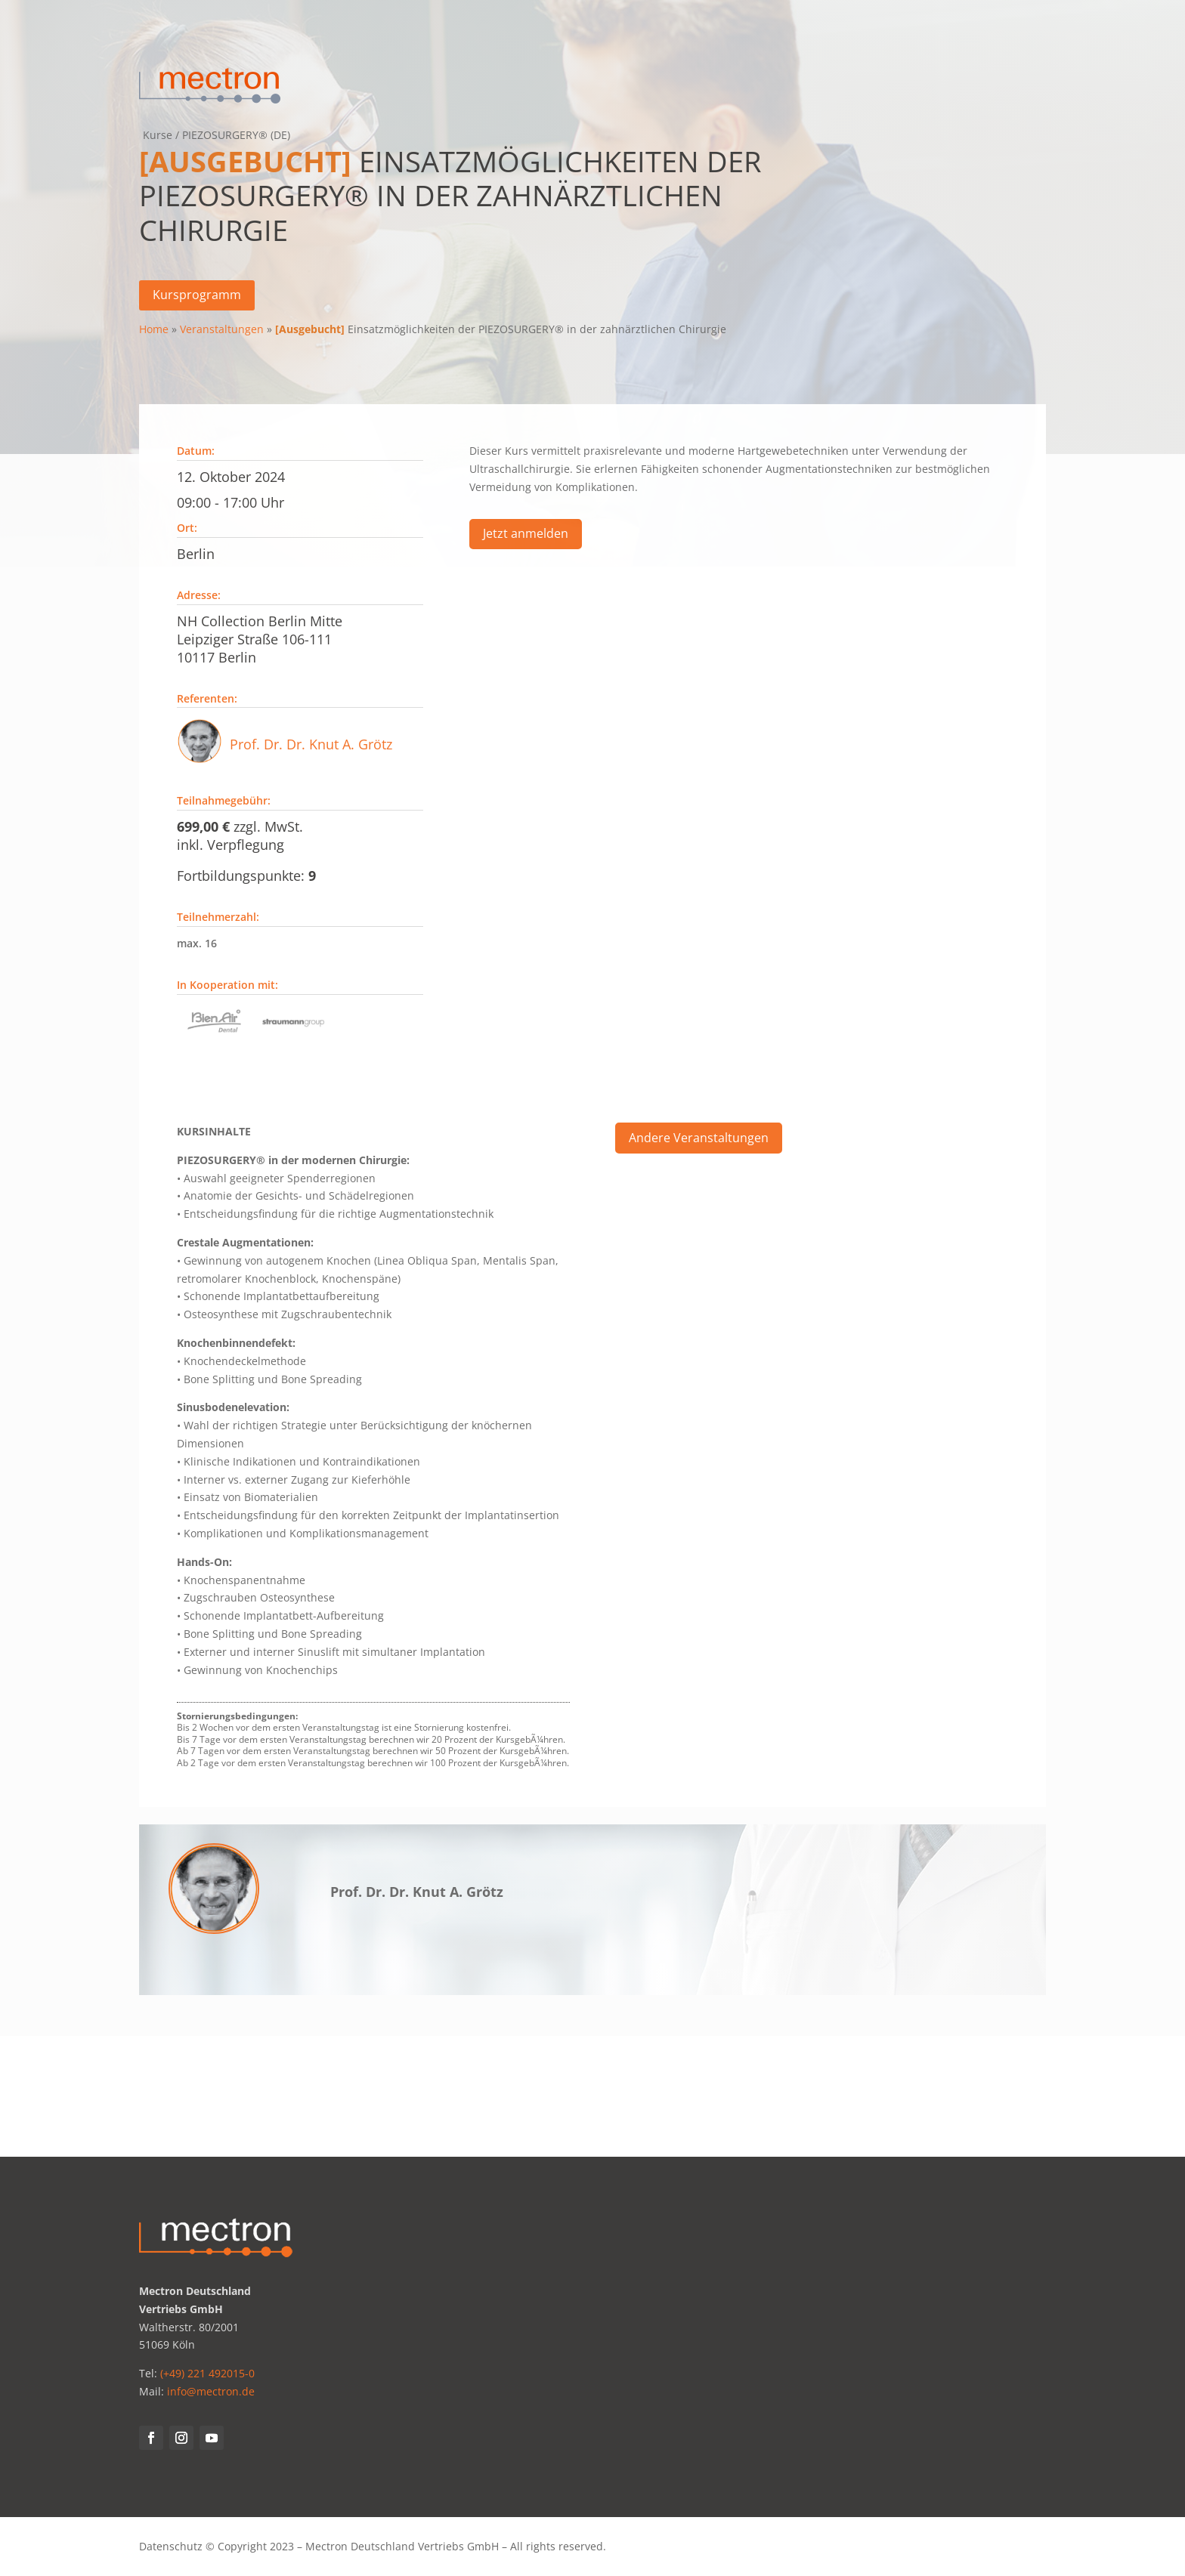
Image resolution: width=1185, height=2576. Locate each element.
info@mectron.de (211, 2391)
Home (154, 329)
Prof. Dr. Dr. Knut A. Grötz (311, 748)
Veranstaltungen (222, 329)
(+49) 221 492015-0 (207, 2373)
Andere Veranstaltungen (699, 1141)
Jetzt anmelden (525, 537)
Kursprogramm (197, 294)
